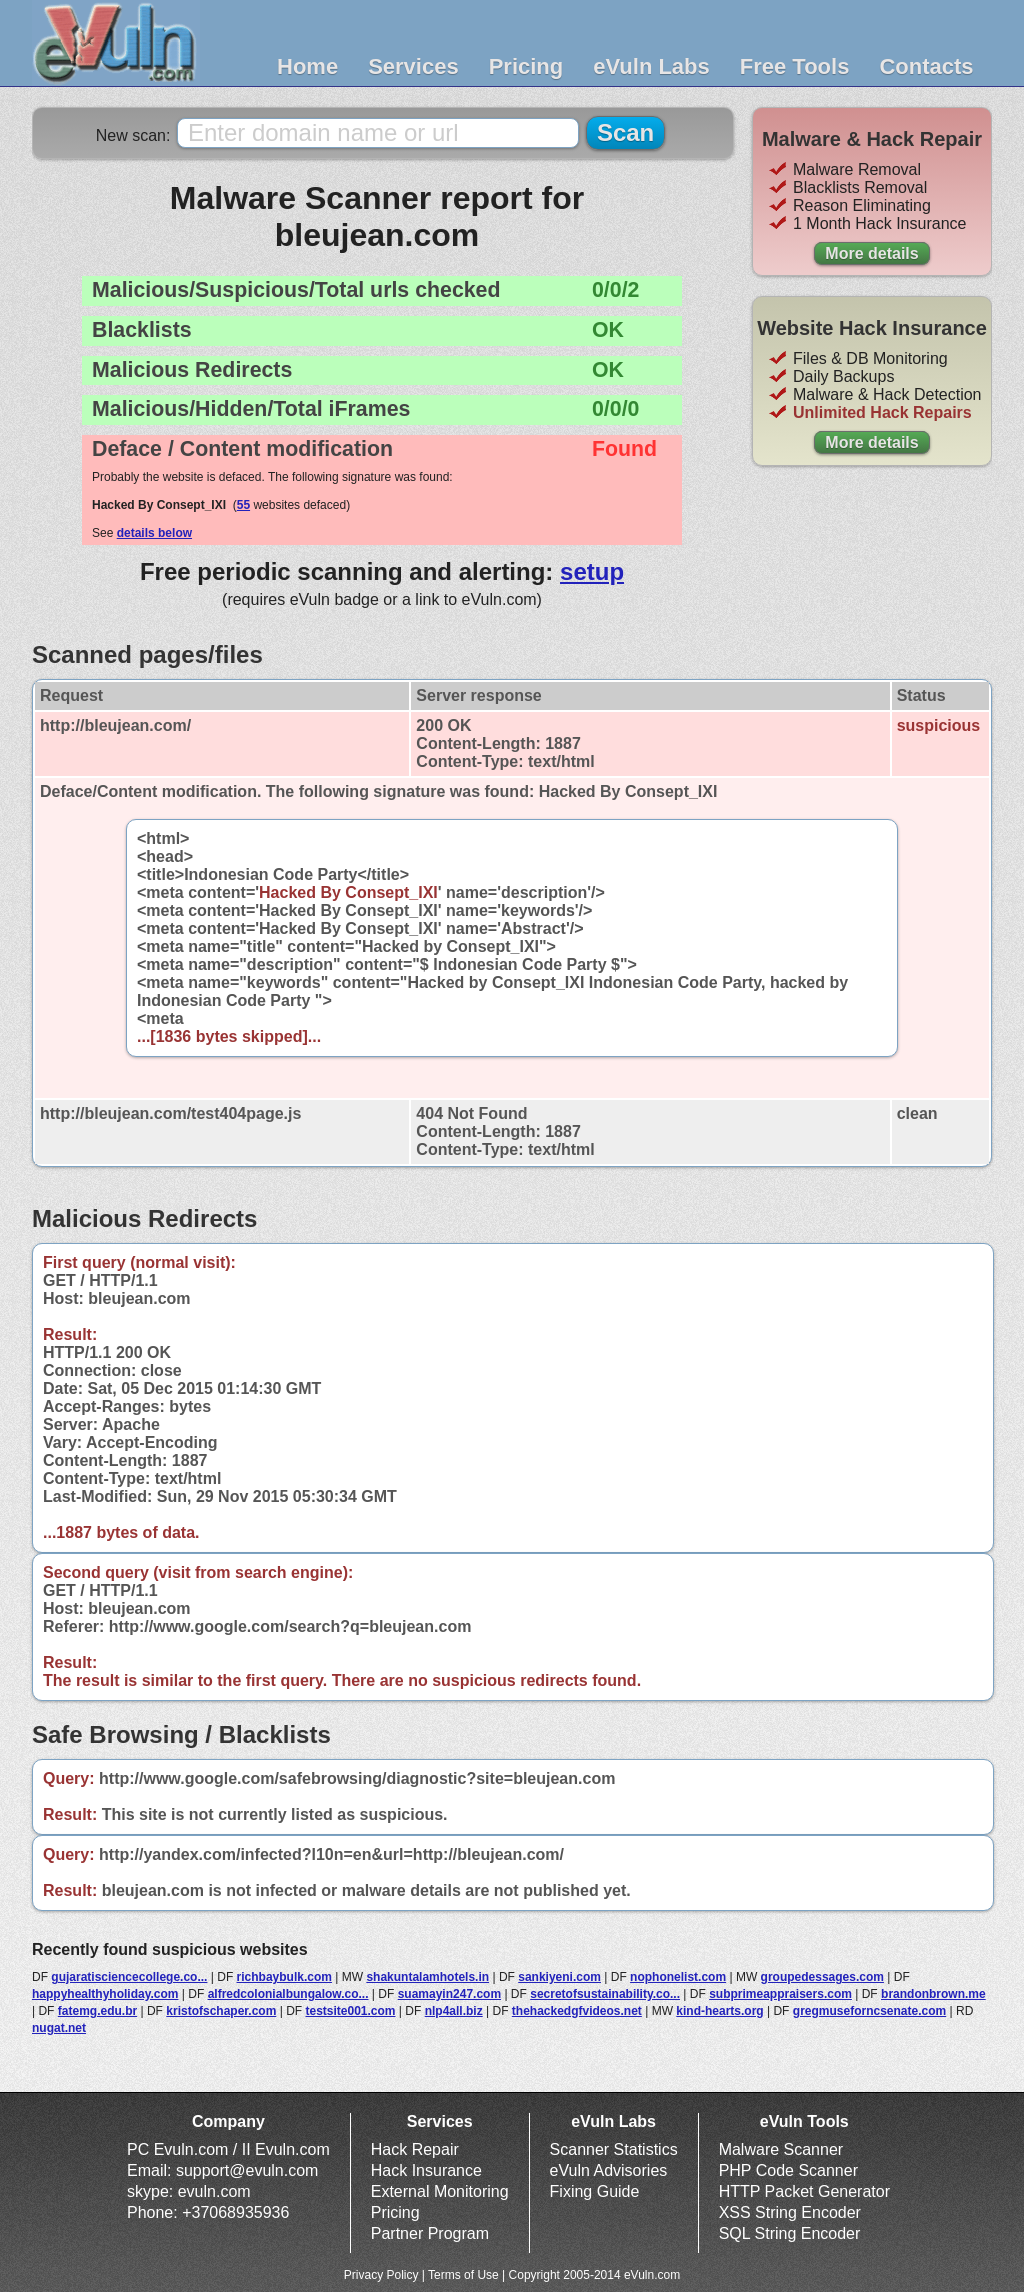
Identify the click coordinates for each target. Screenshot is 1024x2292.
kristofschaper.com (221, 2011)
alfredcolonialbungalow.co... (288, 1994)
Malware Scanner (781, 2149)
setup (592, 571)
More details (871, 253)
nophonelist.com (678, 1977)
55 (243, 505)
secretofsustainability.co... (605, 1994)
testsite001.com (350, 2011)
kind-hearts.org (719, 2011)
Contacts (926, 66)
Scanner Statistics (614, 2149)
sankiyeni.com (559, 1977)
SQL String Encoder (790, 2233)
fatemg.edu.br (97, 2011)
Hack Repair (415, 2149)
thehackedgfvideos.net (577, 2011)
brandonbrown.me (933, 1994)
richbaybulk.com (284, 1977)
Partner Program (430, 2233)
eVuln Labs (651, 66)
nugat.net (59, 2028)
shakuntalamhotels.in (427, 1977)
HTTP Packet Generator (804, 2191)
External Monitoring (440, 2191)
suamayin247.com (449, 1994)
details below (154, 533)
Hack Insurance (426, 2170)
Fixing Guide (595, 2191)
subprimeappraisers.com (780, 1994)
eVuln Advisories (609, 2170)
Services (413, 66)
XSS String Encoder (790, 2212)
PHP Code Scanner (788, 2170)
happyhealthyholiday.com (105, 1994)
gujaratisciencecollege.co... (129, 1977)
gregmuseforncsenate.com (869, 2011)
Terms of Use (463, 2275)
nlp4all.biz (454, 2011)
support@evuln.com (247, 2170)
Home (307, 66)
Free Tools (795, 66)
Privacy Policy (381, 2275)
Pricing (526, 66)
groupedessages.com (822, 1977)
